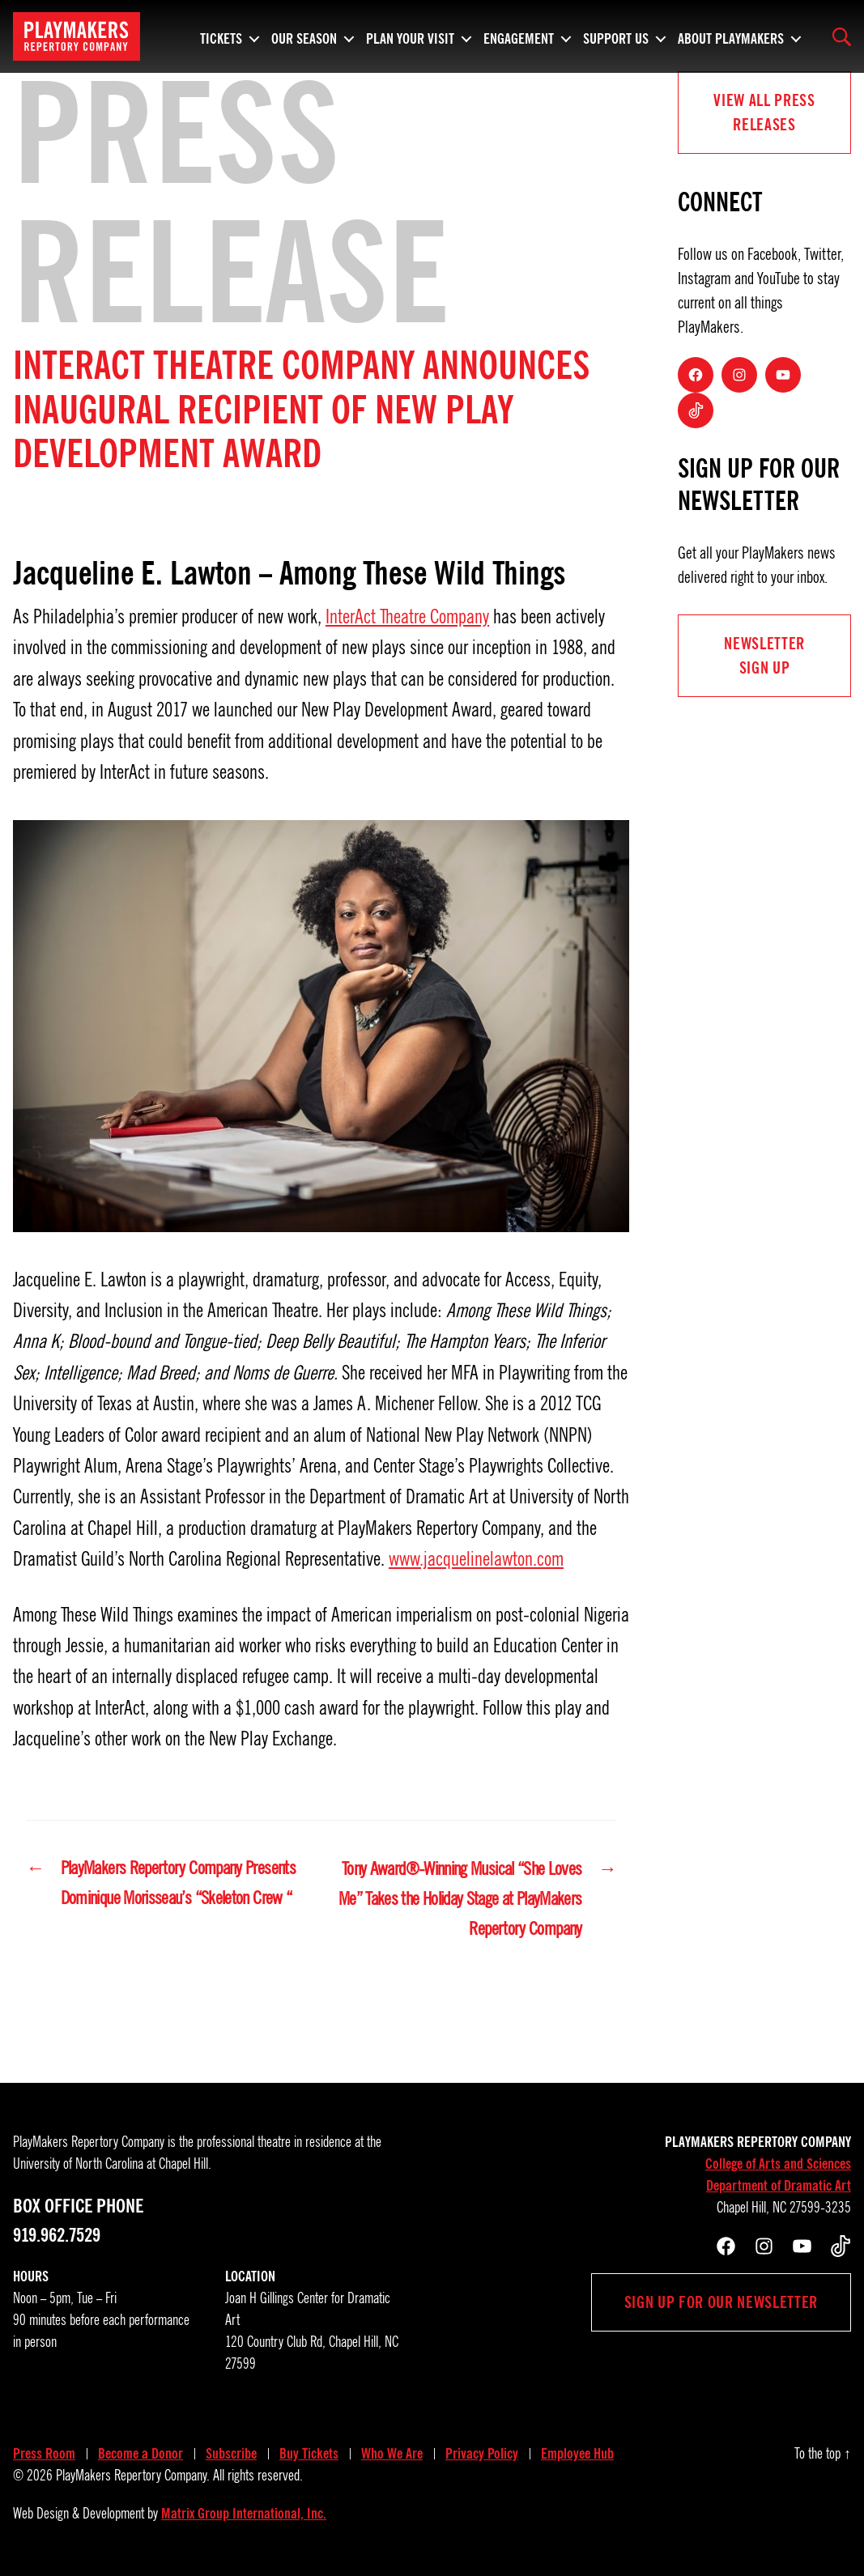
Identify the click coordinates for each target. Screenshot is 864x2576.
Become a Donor (140, 2455)
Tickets (221, 36)
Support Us (616, 36)
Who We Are (392, 2455)
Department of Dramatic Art (778, 2187)
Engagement (518, 36)
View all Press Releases (764, 112)
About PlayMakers (731, 36)
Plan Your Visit (410, 36)
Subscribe (231, 2455)
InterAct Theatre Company (407, 617)
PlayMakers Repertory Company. (133, 2477)
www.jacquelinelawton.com (476, 1559)
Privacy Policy (481, 2455)
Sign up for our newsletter (721, 2304)
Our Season (304, 36)
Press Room (44, 2455)
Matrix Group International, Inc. (243, 2515)
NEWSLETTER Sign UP (764, 655)
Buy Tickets (308, 2455)
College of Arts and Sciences (778, 2165)
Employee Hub (577, 2455)
